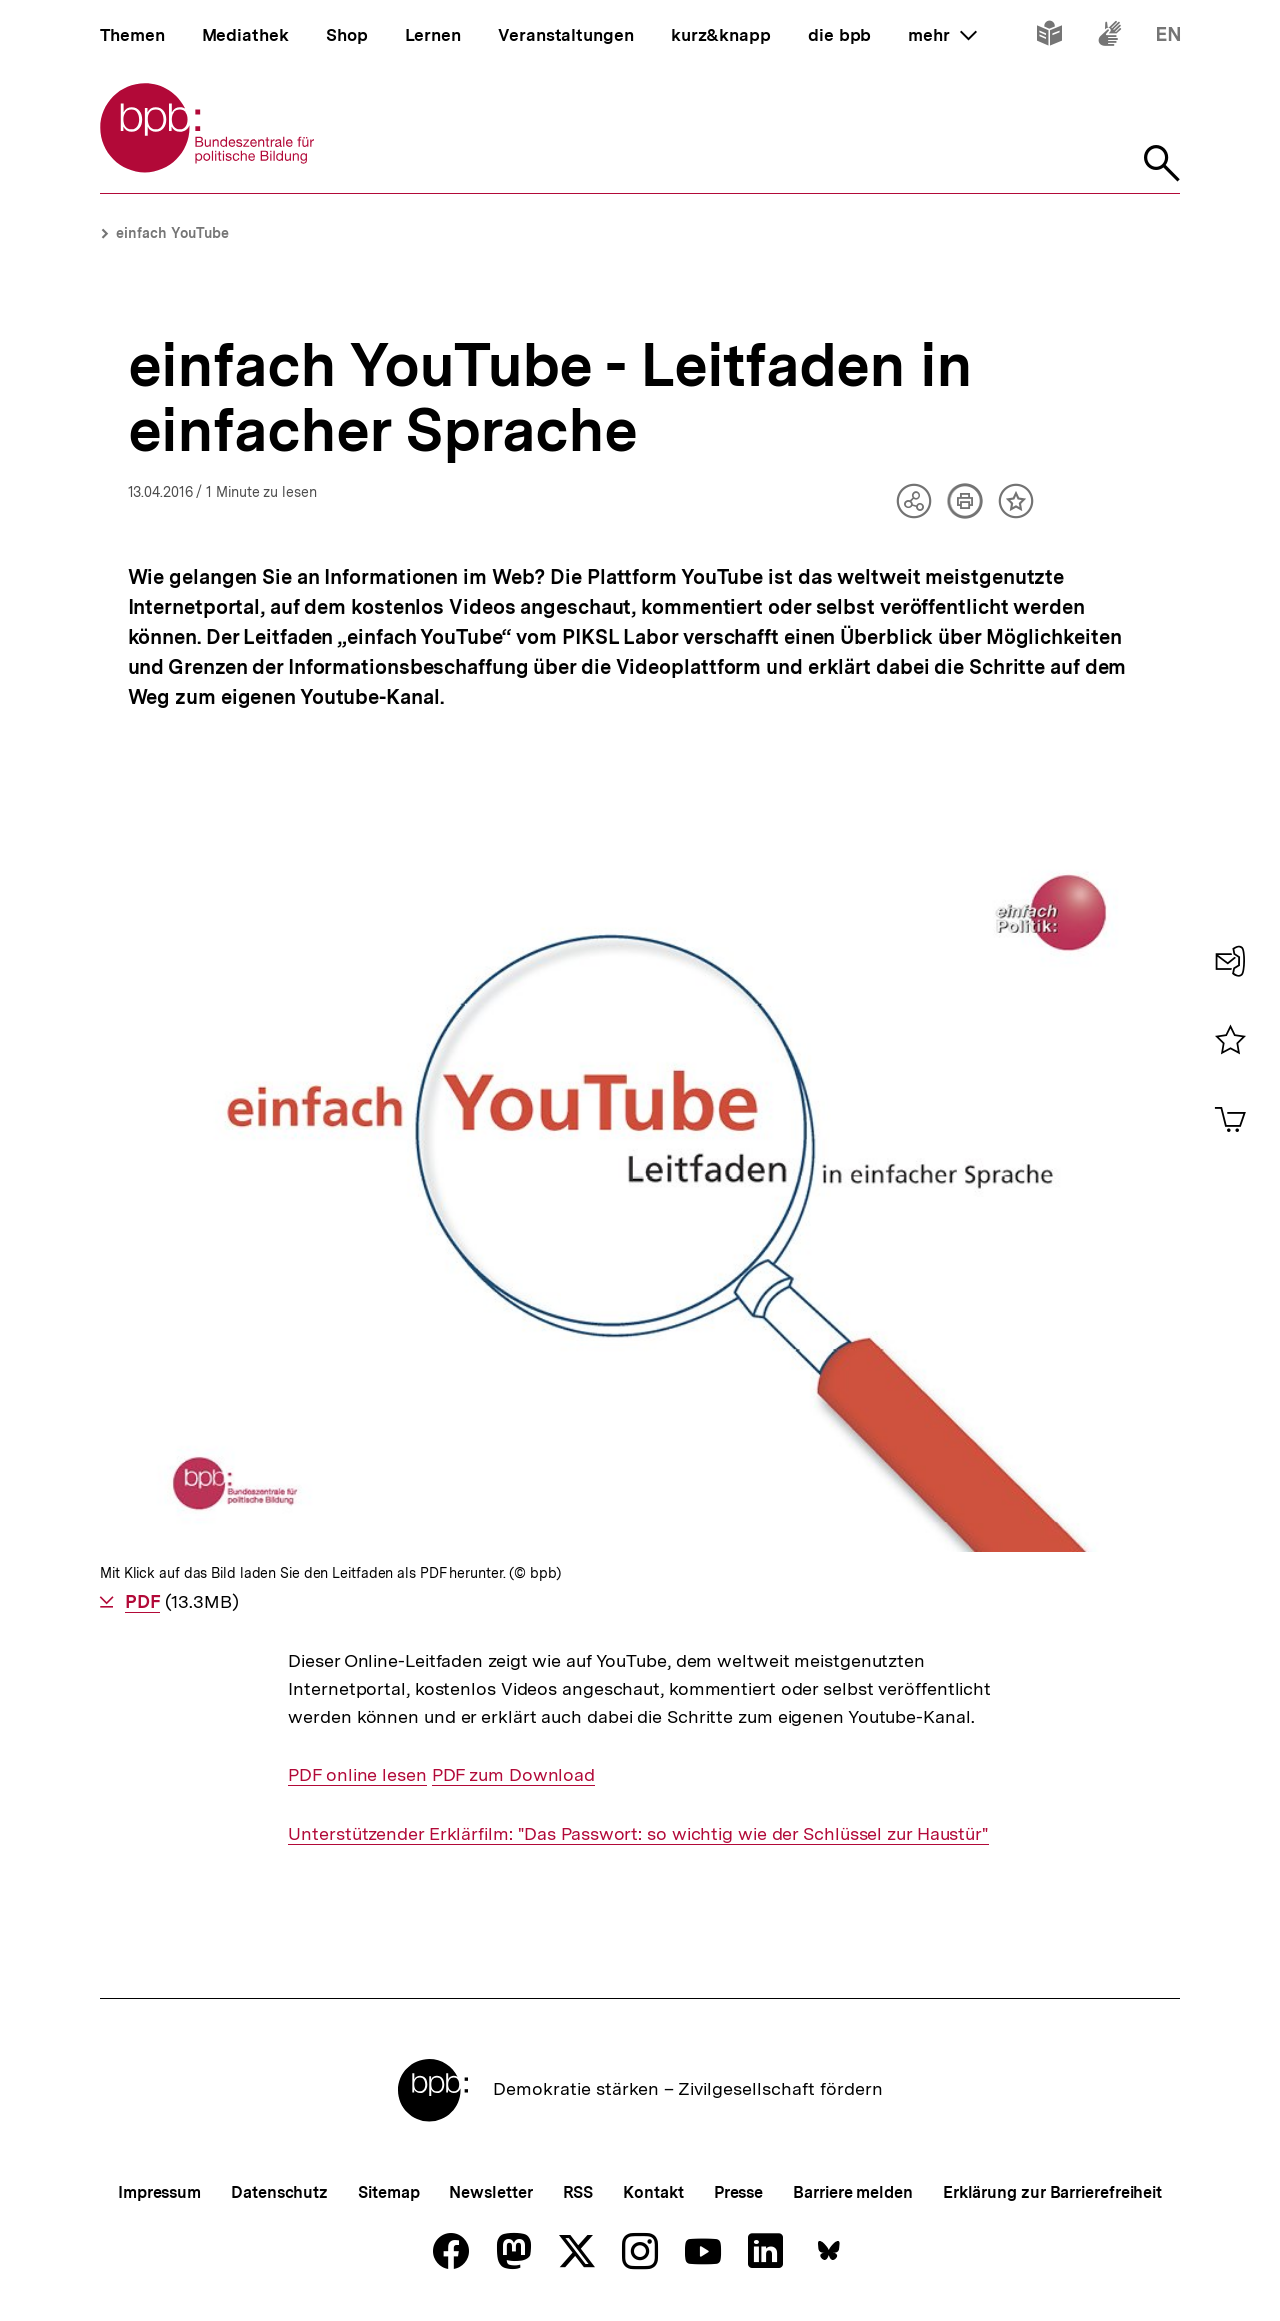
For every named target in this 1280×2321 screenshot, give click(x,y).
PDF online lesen (357, 1775)
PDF (142, 1601)
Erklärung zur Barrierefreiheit (1052, 2192)
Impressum (159, 2192)
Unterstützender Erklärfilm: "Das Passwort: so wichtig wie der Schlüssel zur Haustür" (638, 1834)
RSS (578, 2192)
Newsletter (490, 2192)
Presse (738, 2192)
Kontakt (653, 2192)
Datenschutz (279, 2192)
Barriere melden (853, 2192)
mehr (942, 35)
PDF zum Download (513, 1775)
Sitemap (388, 2192)
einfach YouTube (172, 233)
